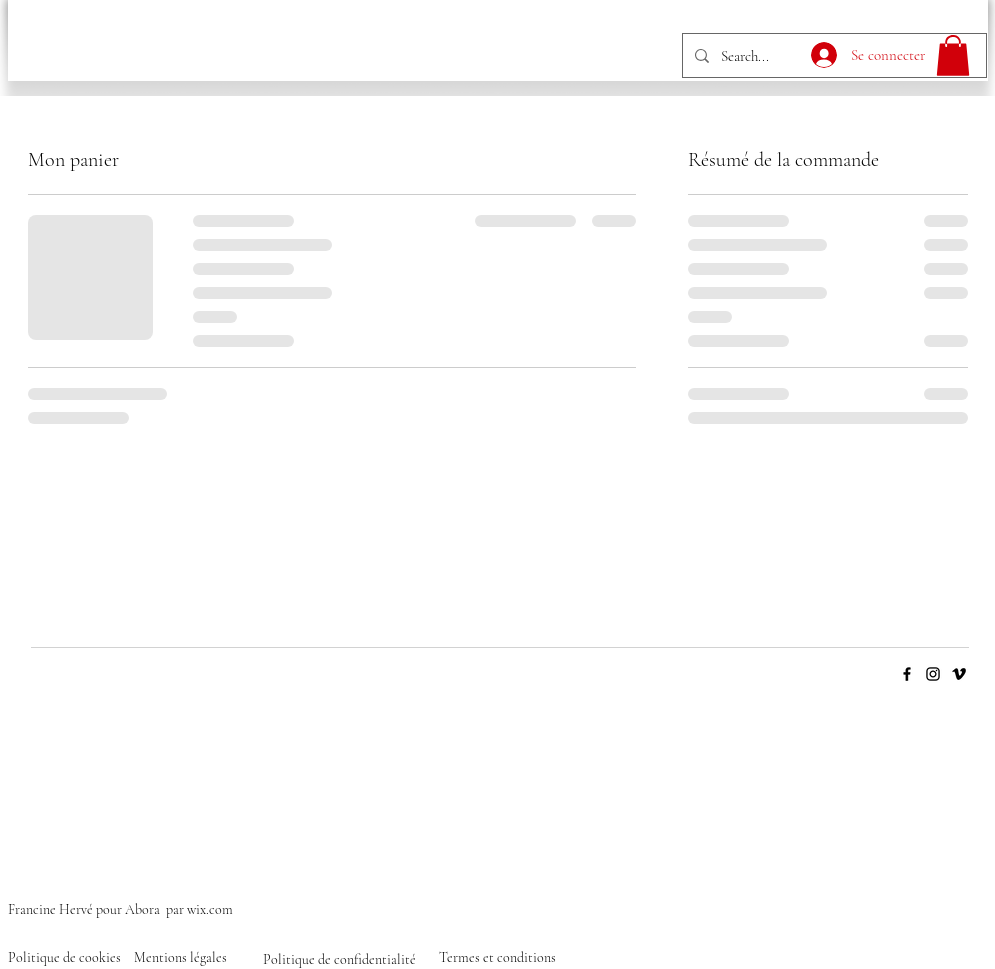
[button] (953, 55)
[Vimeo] (959, 674)
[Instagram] (933, 674)
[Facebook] (907, 674)
